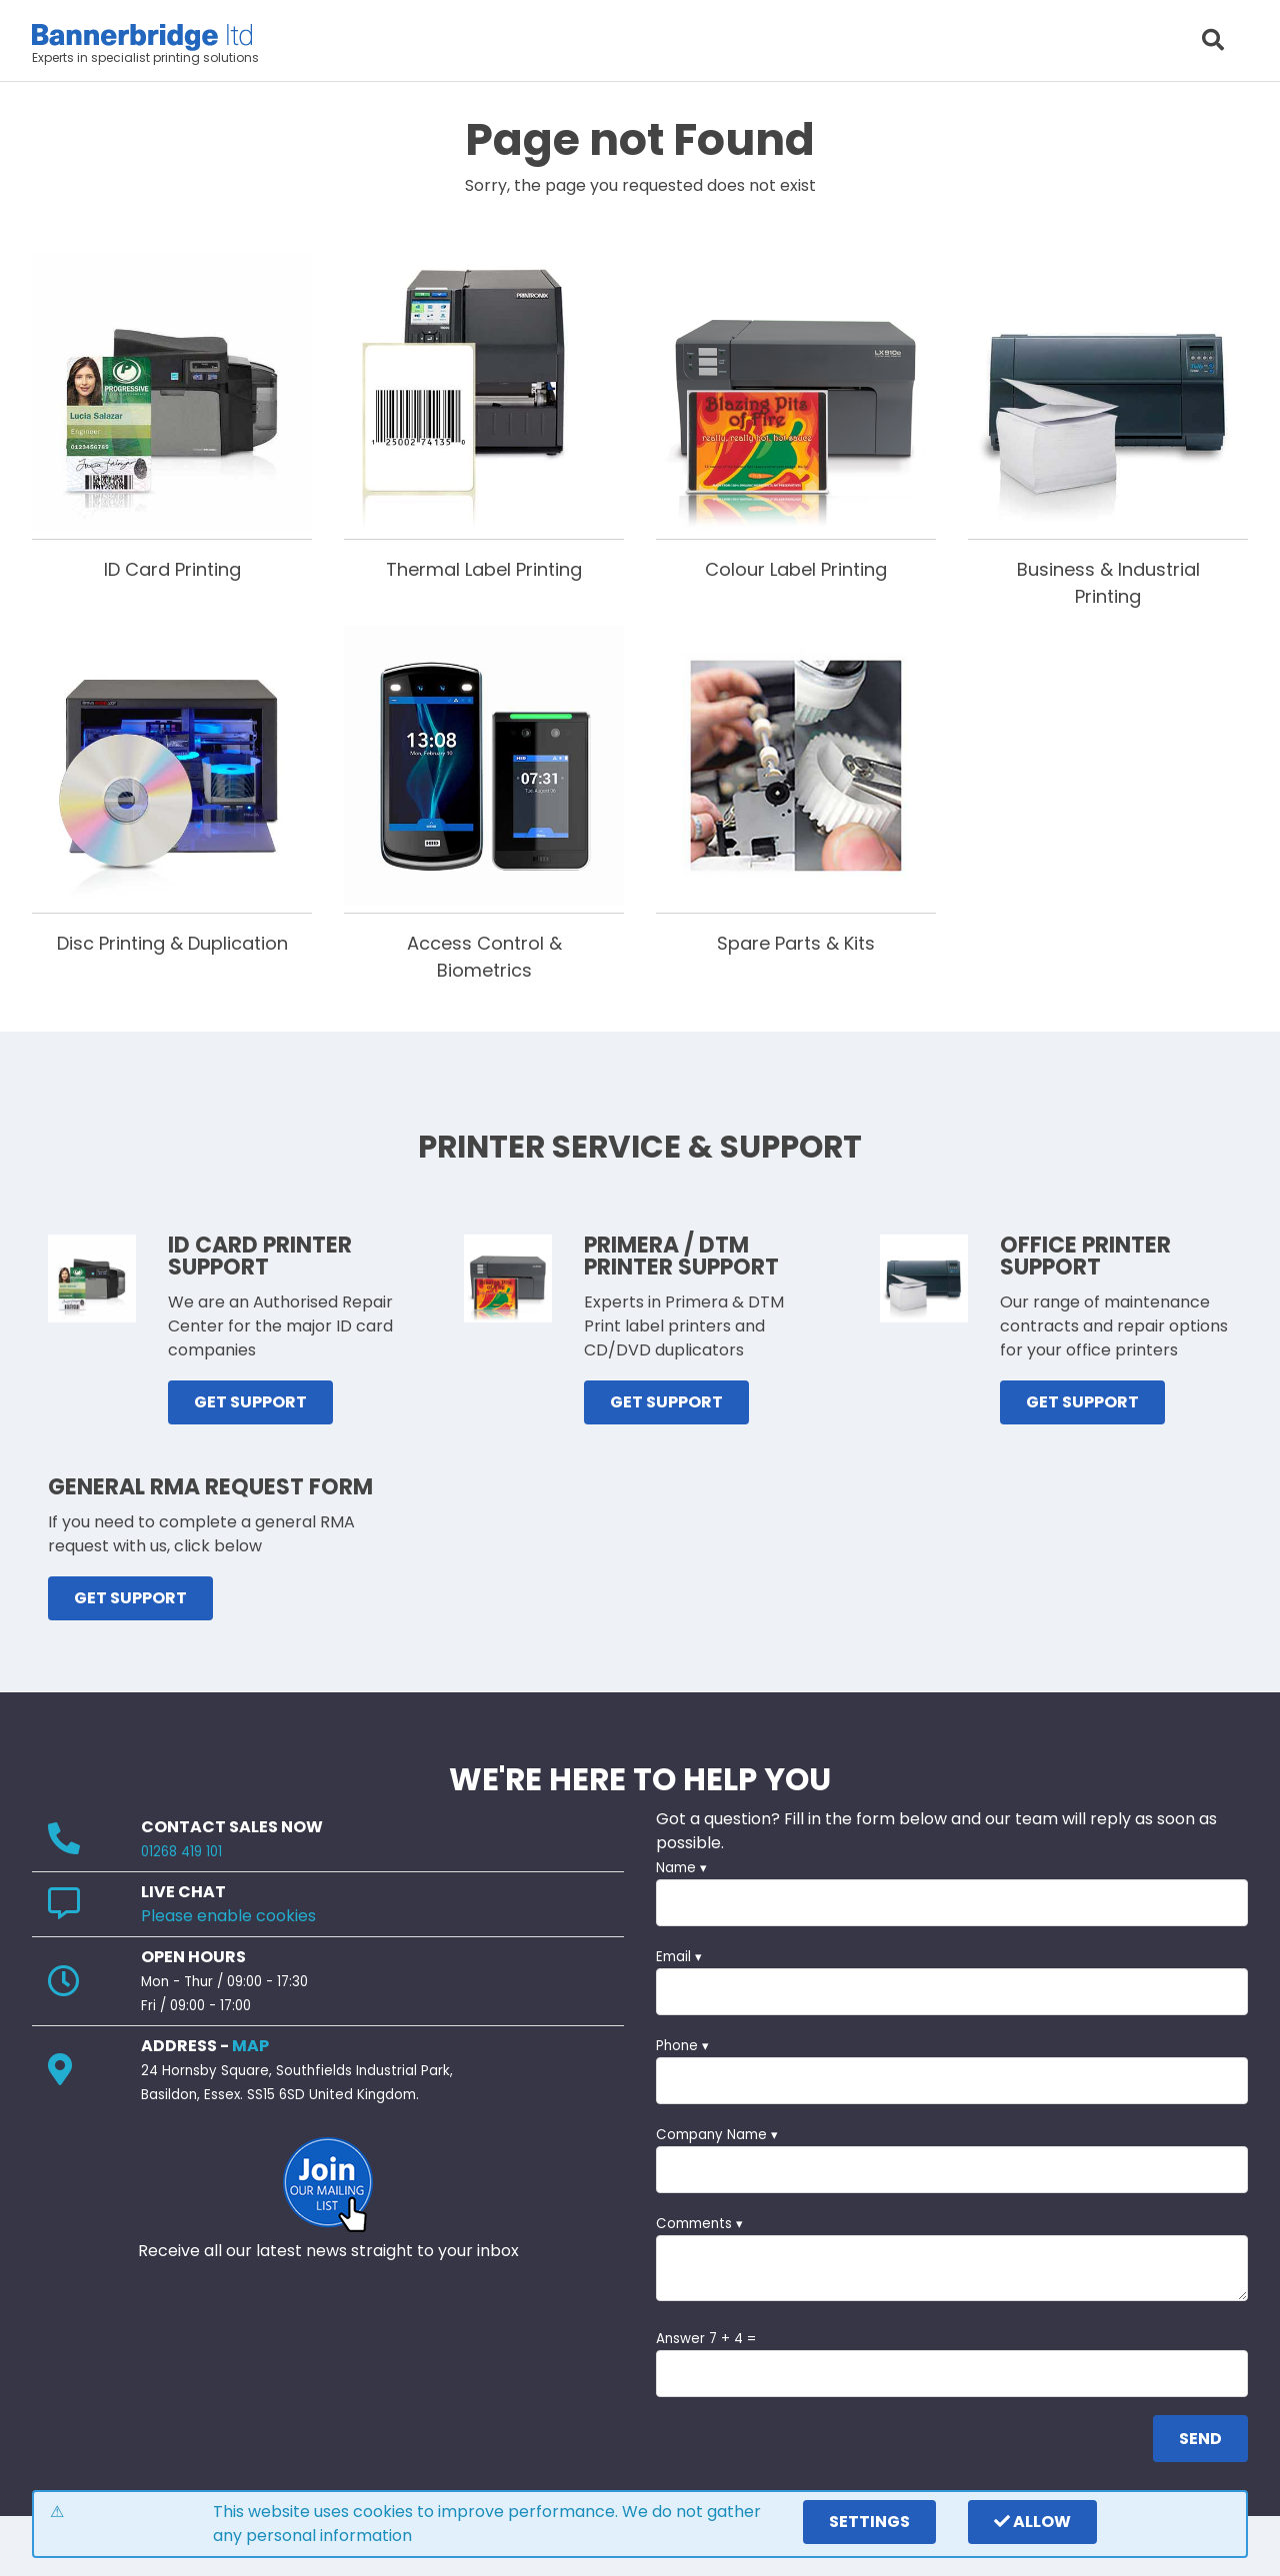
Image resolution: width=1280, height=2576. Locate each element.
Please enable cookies (228, 1915)
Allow (1032, 2521)
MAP (250, 2045)
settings (869, 2521)
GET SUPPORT (250, 1401)
